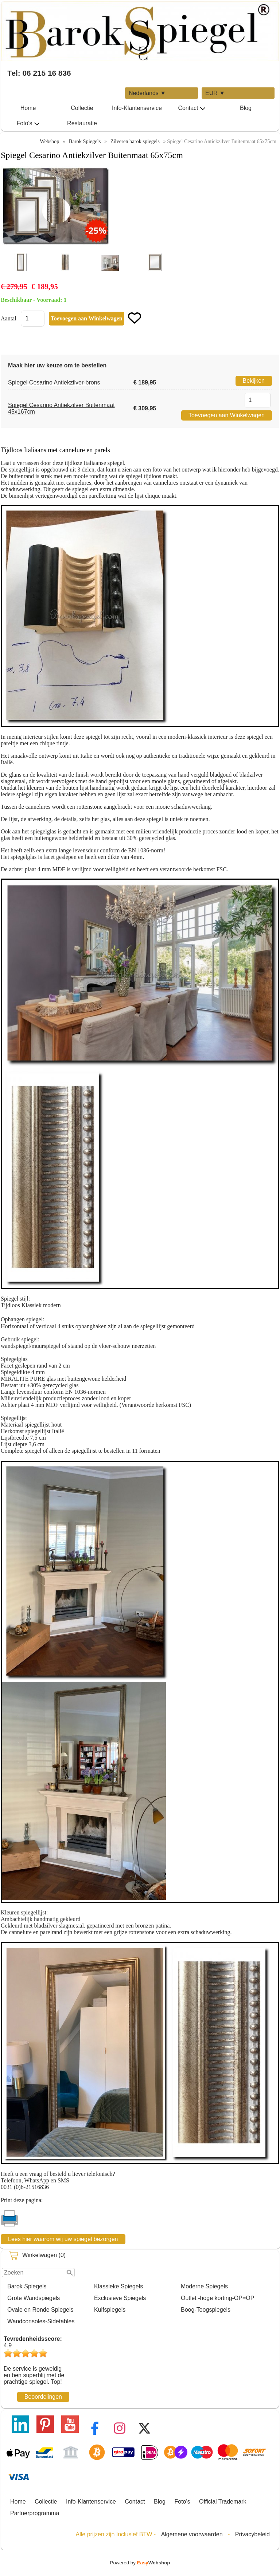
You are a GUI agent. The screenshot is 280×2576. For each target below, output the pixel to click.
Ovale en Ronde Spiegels (40, 2310)
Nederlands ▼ (147, 93)
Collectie (82, 108)
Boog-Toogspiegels (205, 2310)
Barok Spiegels (27, 2286)
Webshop (49, 141)
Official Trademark (222, 2501)
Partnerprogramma (34, 2513)
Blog (246, 108)
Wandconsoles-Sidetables (40, 2321)
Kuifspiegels (109, 2310)
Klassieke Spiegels (118, 2286)
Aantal (8, 318)
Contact (191, 108)
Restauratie (82, 123)
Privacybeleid (252, 2534)
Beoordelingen (43, 2397)
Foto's (27, 123)
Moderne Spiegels (204, 2286)
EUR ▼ (215, 93)
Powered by (140, 2562)
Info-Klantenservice (137, 108)
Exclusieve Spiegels (120, 2298)
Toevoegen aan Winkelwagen (226, 415)
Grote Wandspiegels (33, 2298)
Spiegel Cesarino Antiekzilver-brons (54, 382)
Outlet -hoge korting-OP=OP (217, 2298)
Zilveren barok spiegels (135, 141)
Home (28, 108)
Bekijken (254, 381)
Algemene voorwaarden (192, 2534)
